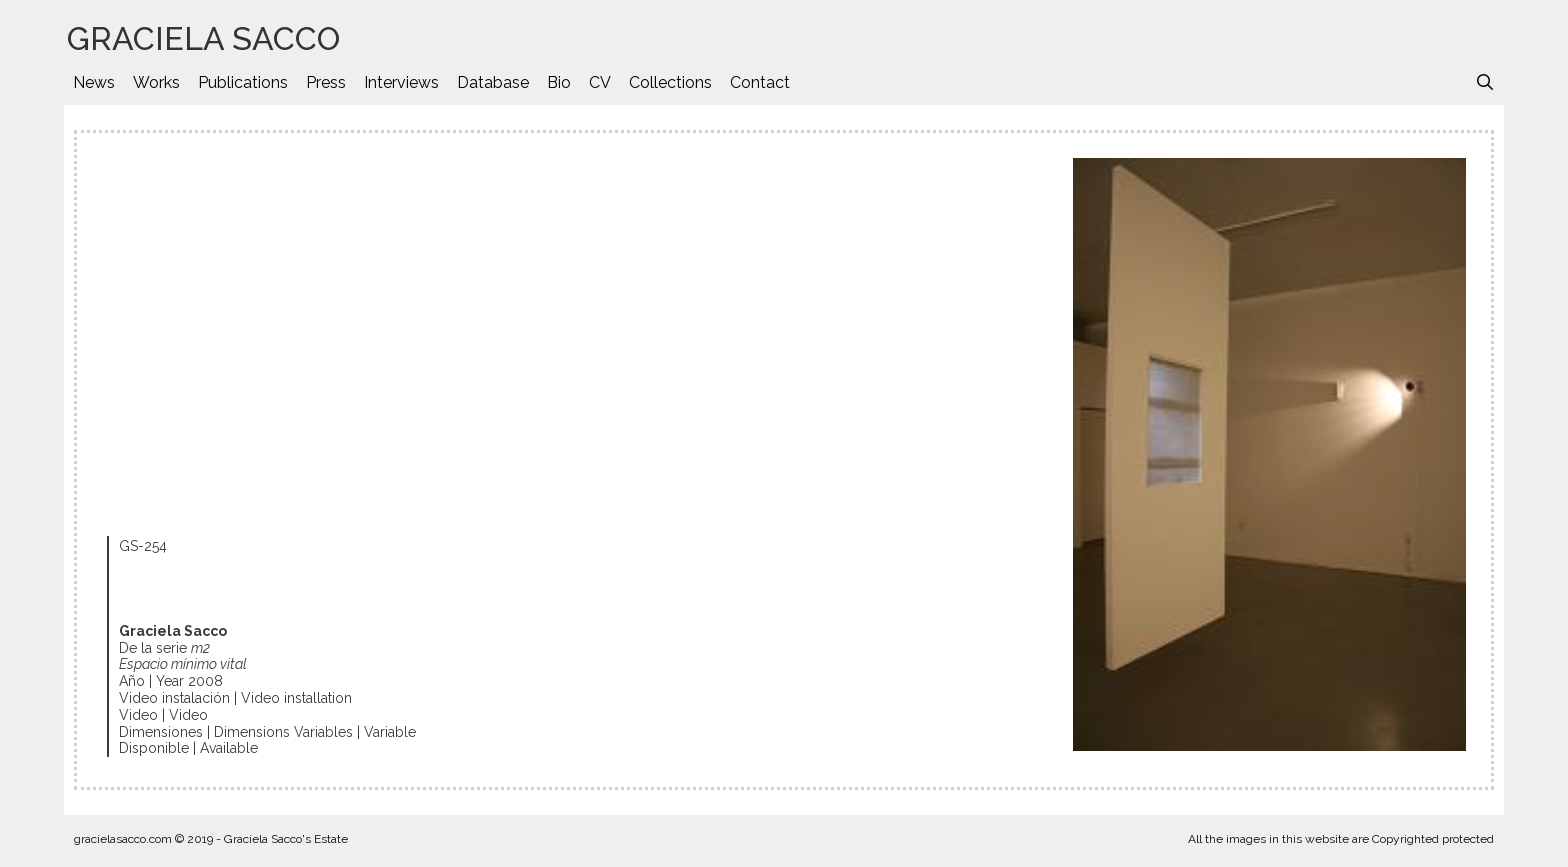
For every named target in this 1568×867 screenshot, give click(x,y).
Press (326, 82)
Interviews (401, 82)
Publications (243, 82)
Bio (559, 82)
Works (156, 82)
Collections (670, 82)
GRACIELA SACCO (203, 38)
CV (600, 82)
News (94, 82)
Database (493, 82)
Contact (760, 82)
